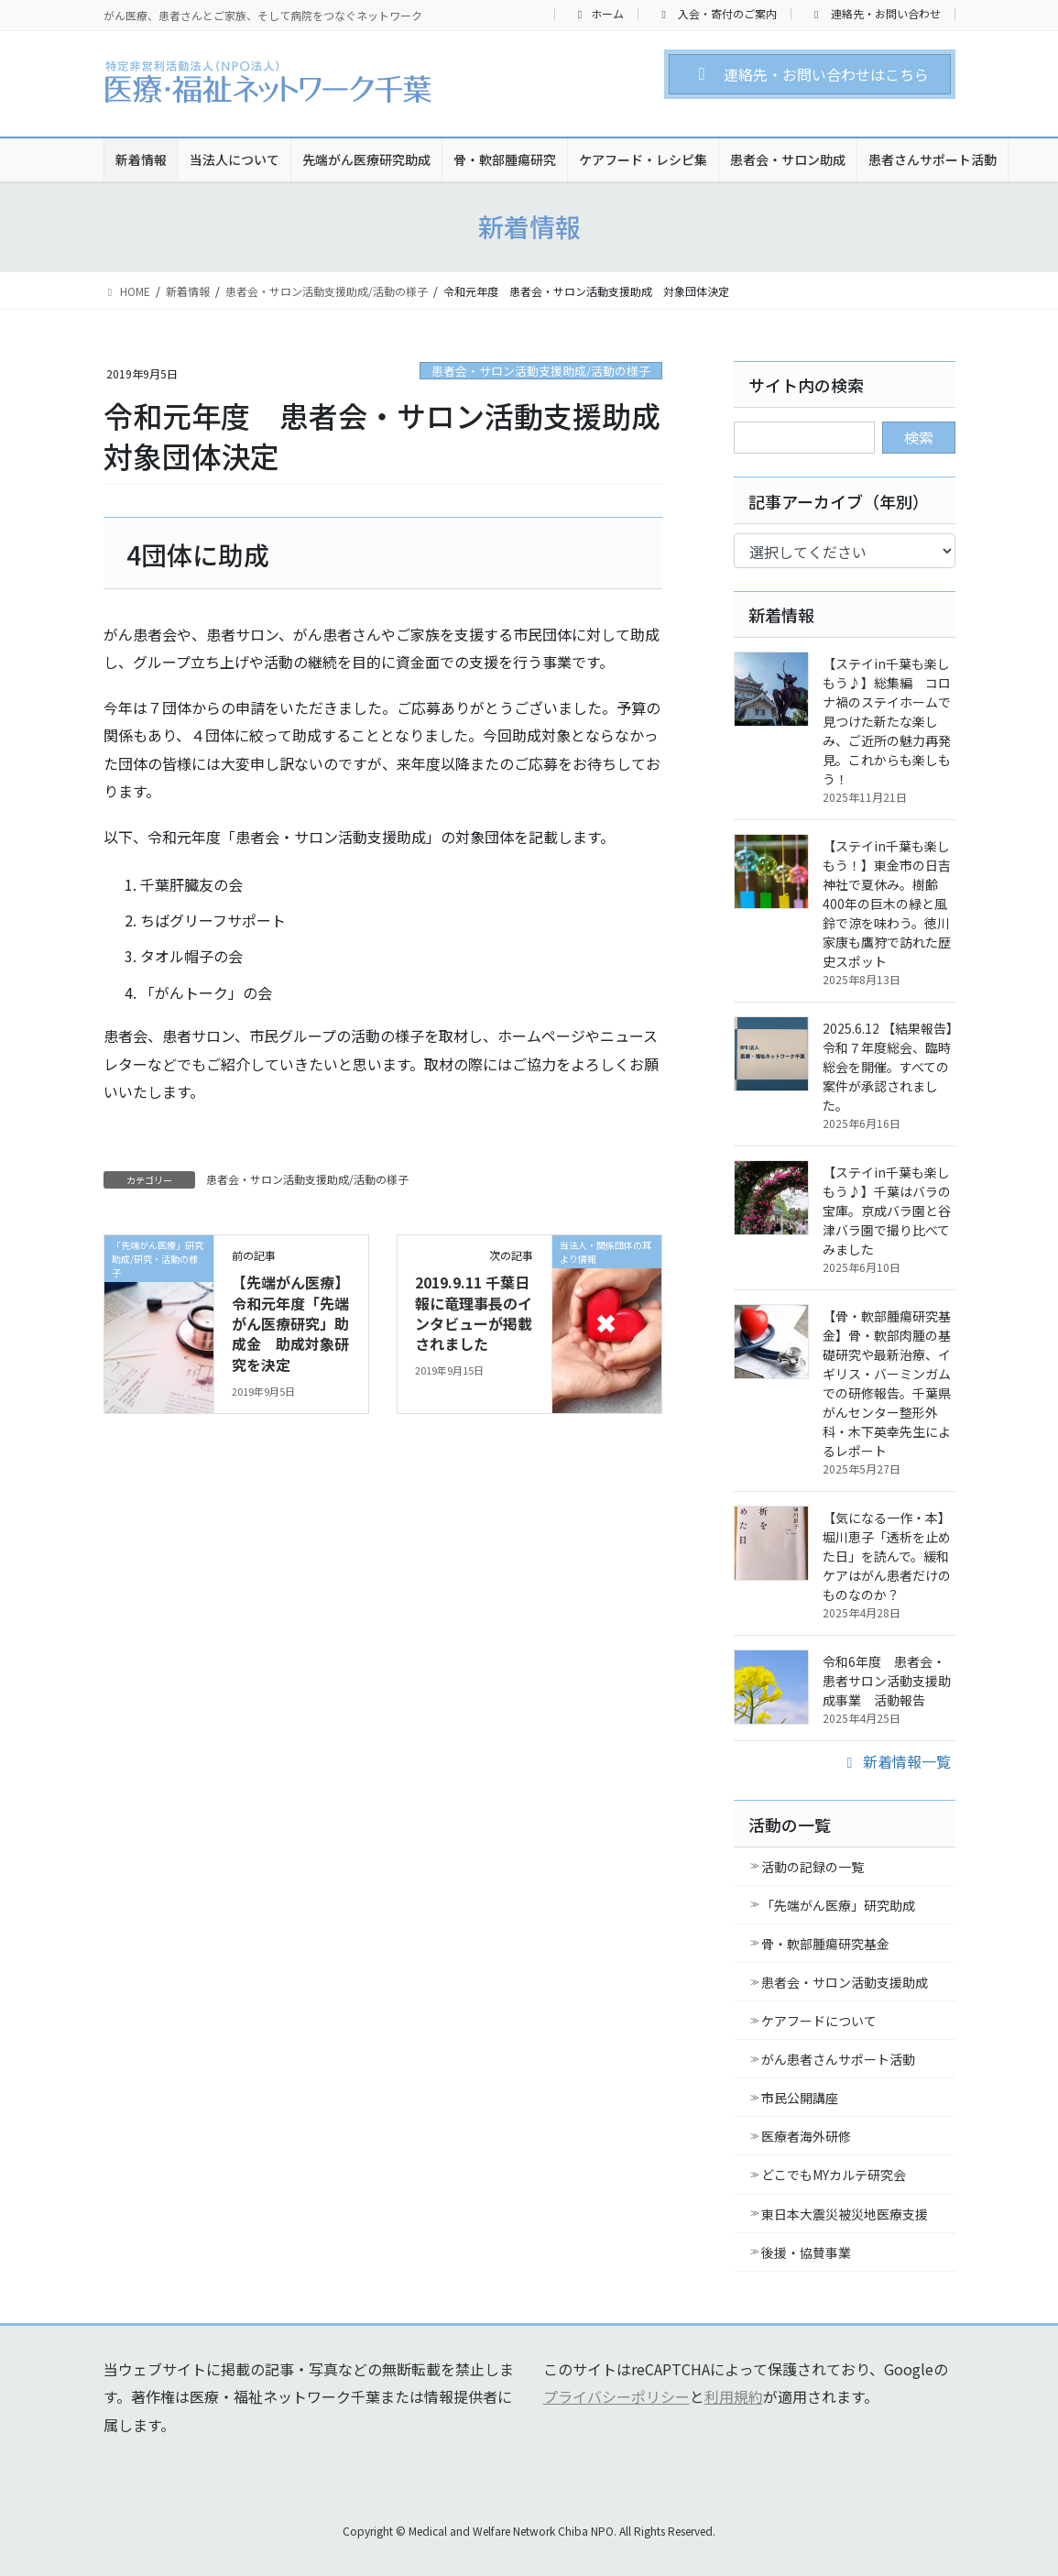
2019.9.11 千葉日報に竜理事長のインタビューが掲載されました (473, 1312)
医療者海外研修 (806, 2136)
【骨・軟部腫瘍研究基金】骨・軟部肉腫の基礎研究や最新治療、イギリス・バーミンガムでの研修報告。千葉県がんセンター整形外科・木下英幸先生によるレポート (887, 1383)
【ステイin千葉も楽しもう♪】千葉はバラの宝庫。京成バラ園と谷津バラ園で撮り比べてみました (887, 1210)
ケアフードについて (819, 2020)
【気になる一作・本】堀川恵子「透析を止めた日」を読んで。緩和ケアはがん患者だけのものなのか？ (887, 1556)
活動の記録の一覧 (812, 1867)
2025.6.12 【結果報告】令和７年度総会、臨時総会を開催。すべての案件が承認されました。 (888, 1066)
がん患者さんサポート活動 (838, 2059)
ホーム (599, 13)
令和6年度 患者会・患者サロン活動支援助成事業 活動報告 (887, 1680)
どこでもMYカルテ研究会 (833, 2174)
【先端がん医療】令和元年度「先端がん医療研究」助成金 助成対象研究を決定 (290, 1323)
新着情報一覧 (896, 1761)
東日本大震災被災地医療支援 (844, 2214)
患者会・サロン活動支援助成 (844, 1982)
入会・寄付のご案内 (717, 13)
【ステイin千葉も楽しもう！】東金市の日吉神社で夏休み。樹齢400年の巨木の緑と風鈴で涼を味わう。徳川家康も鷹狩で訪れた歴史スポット (887, 903)
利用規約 (733, 2396)
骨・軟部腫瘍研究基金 (825, 1944)
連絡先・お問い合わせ (875, 13)
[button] (809, 74)
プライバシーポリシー (616, 2396)
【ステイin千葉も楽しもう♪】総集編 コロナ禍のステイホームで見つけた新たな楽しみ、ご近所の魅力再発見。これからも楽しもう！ (887, 721)
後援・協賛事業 (806, 2252)
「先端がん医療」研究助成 (838, 1905)
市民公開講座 (799, 2097)
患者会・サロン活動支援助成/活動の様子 (540, 370)
